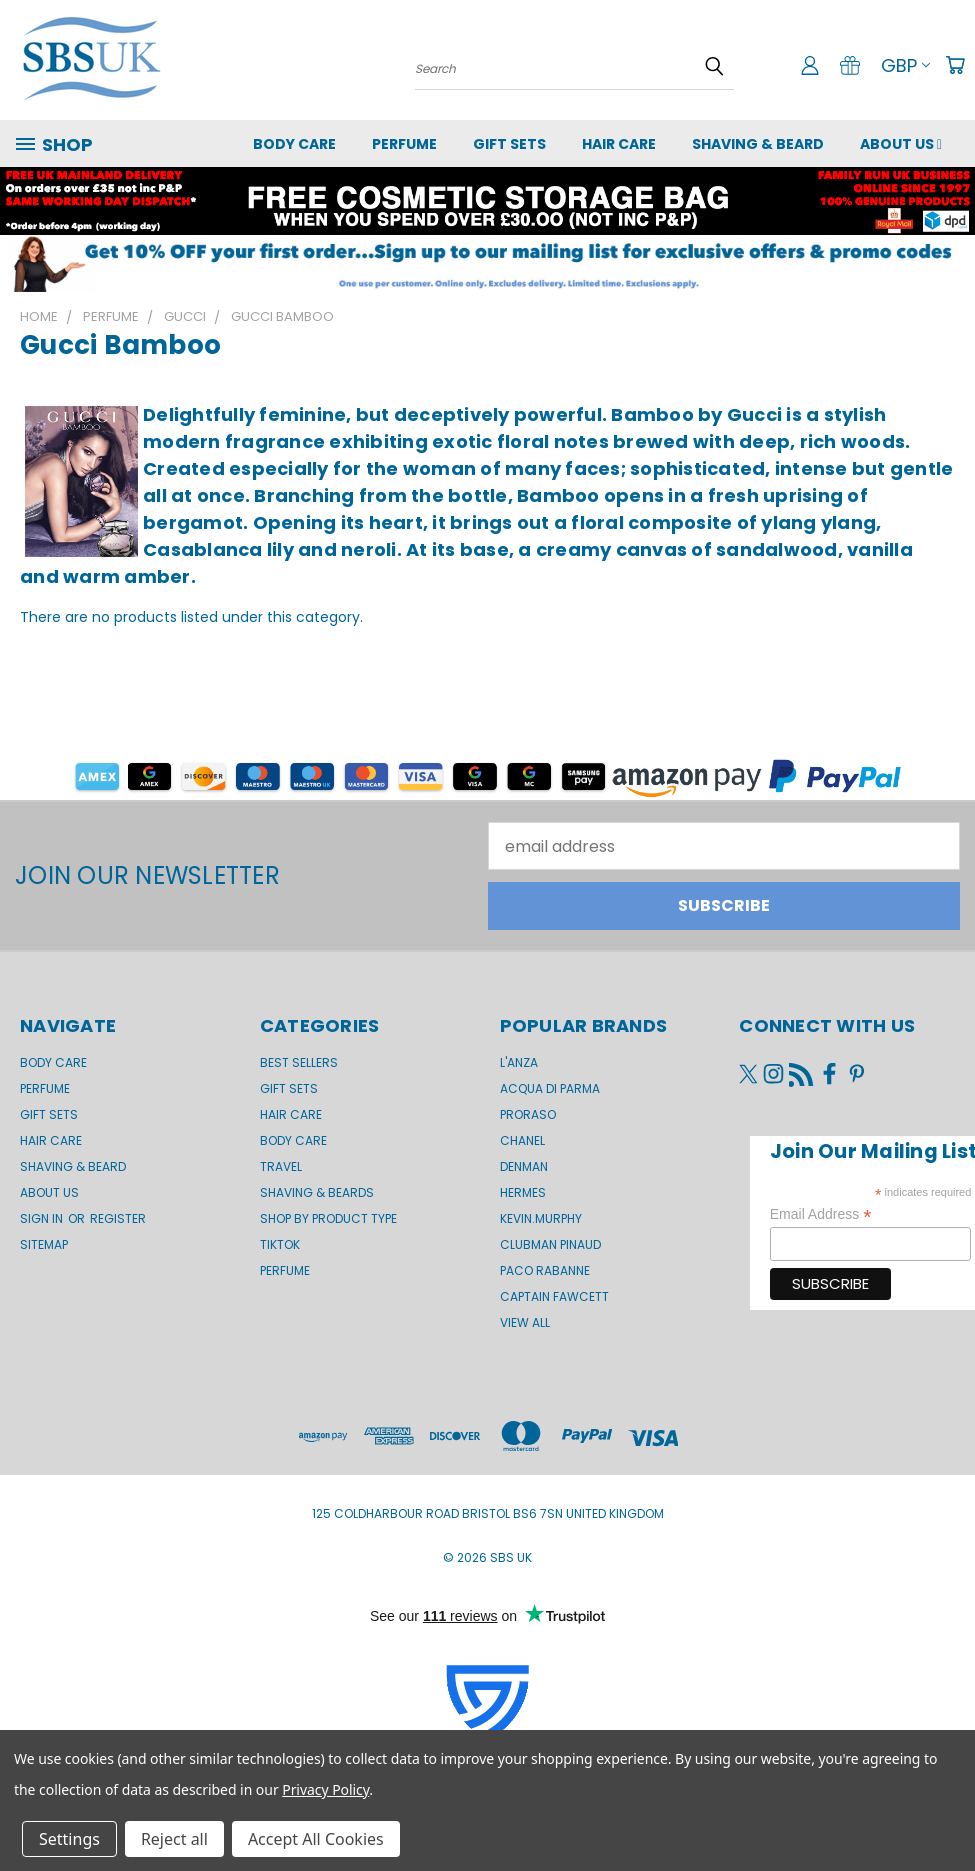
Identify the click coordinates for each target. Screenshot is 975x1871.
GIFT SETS (509, 144)
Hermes (523, 1192)
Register (118, 1218)
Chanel (522, 1140)
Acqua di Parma (550, 1088)
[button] (487, 263)
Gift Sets (289, 1088)
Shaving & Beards (317, 1192)
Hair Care (619, 144)
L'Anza (519, 1062)
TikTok (280, 1244)
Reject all (174, 1839)
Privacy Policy (325, 1789)
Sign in (43, 1218)
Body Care (294, 144)
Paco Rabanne (545, 1270)
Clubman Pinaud (550, 1244)
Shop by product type (328, 1218)
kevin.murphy (541, 1218)
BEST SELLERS (299, 1062)
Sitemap (44, 1244)
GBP (905, 65)
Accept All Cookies (316, 1839)
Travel (281, 1166)
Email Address (821, 1214)
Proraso (528, 1114)
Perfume (404, 144)
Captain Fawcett (554, 1296)
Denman (524, 1166)
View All (525, 1322)
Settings (69, 1839)
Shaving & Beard (758, 144)
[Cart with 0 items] (955, 65)
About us (901, 144)
